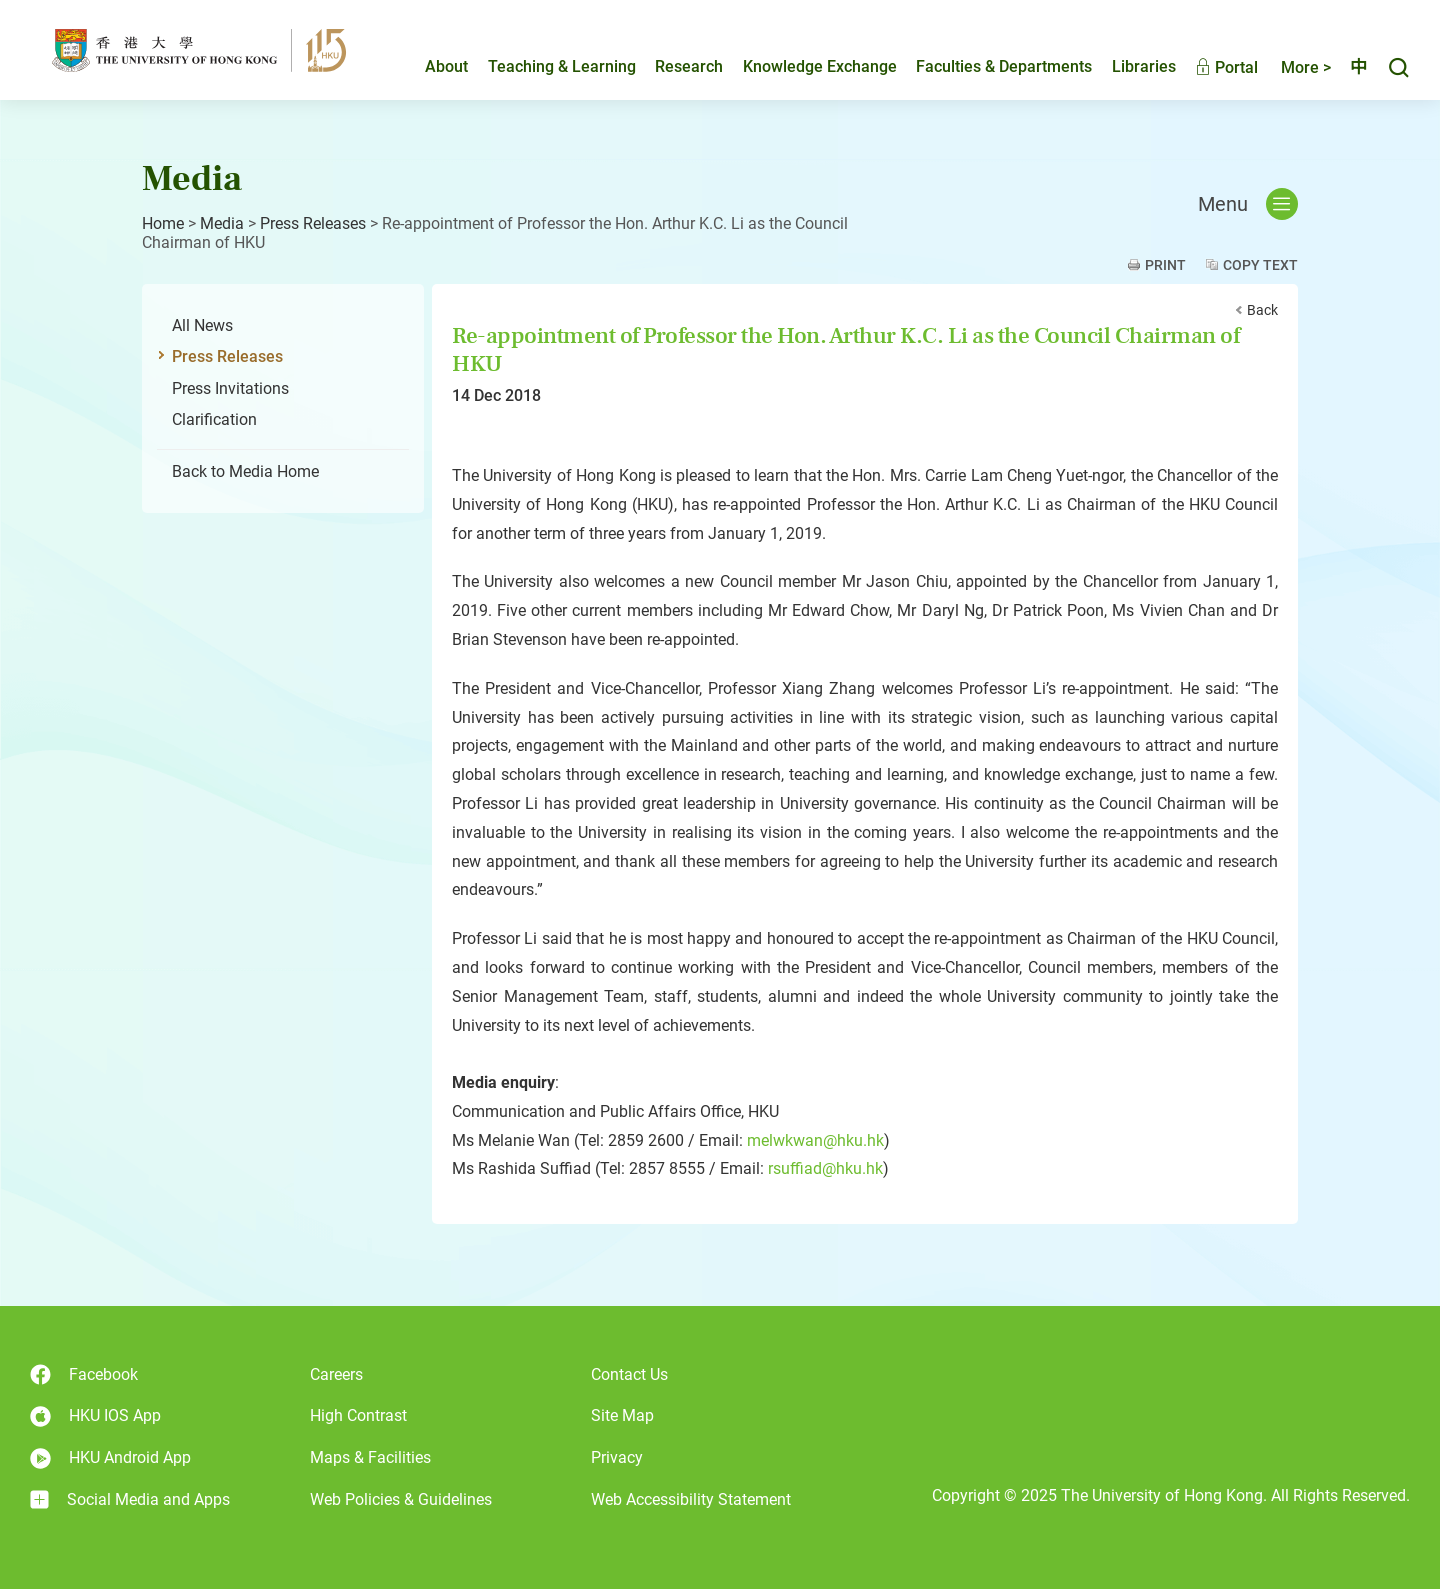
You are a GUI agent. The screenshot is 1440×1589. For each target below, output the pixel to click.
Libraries (1127, 66)
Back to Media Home (245, 471)
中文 (1350, 67)
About (429, 66)
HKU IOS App (95, 1416)
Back (1262, 310)
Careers (336, 1374)
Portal (1209, 67)
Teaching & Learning (545, 66)
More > (1289, 67)
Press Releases (313, 223)
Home (163, 223)
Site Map (622, 1415)
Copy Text (1260, 265)
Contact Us (629, 1374)
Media (222, 223)
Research (672, 66)
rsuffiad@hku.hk (825, 1168)
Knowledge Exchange (803, 66)
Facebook (84, 1374)
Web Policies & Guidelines (401, 1499)
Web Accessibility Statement (691, 1499)
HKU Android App (110, 1458)
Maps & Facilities (370, 1457)
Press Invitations (230, 388)
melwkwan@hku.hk (815, 1140)
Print (1165, 265)
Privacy (617, 1457)
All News (202, 325)
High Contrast (358, 1415)
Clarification (214, 419)
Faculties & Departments (987, 66)
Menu (1248, 204)
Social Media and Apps (130, 1500)
